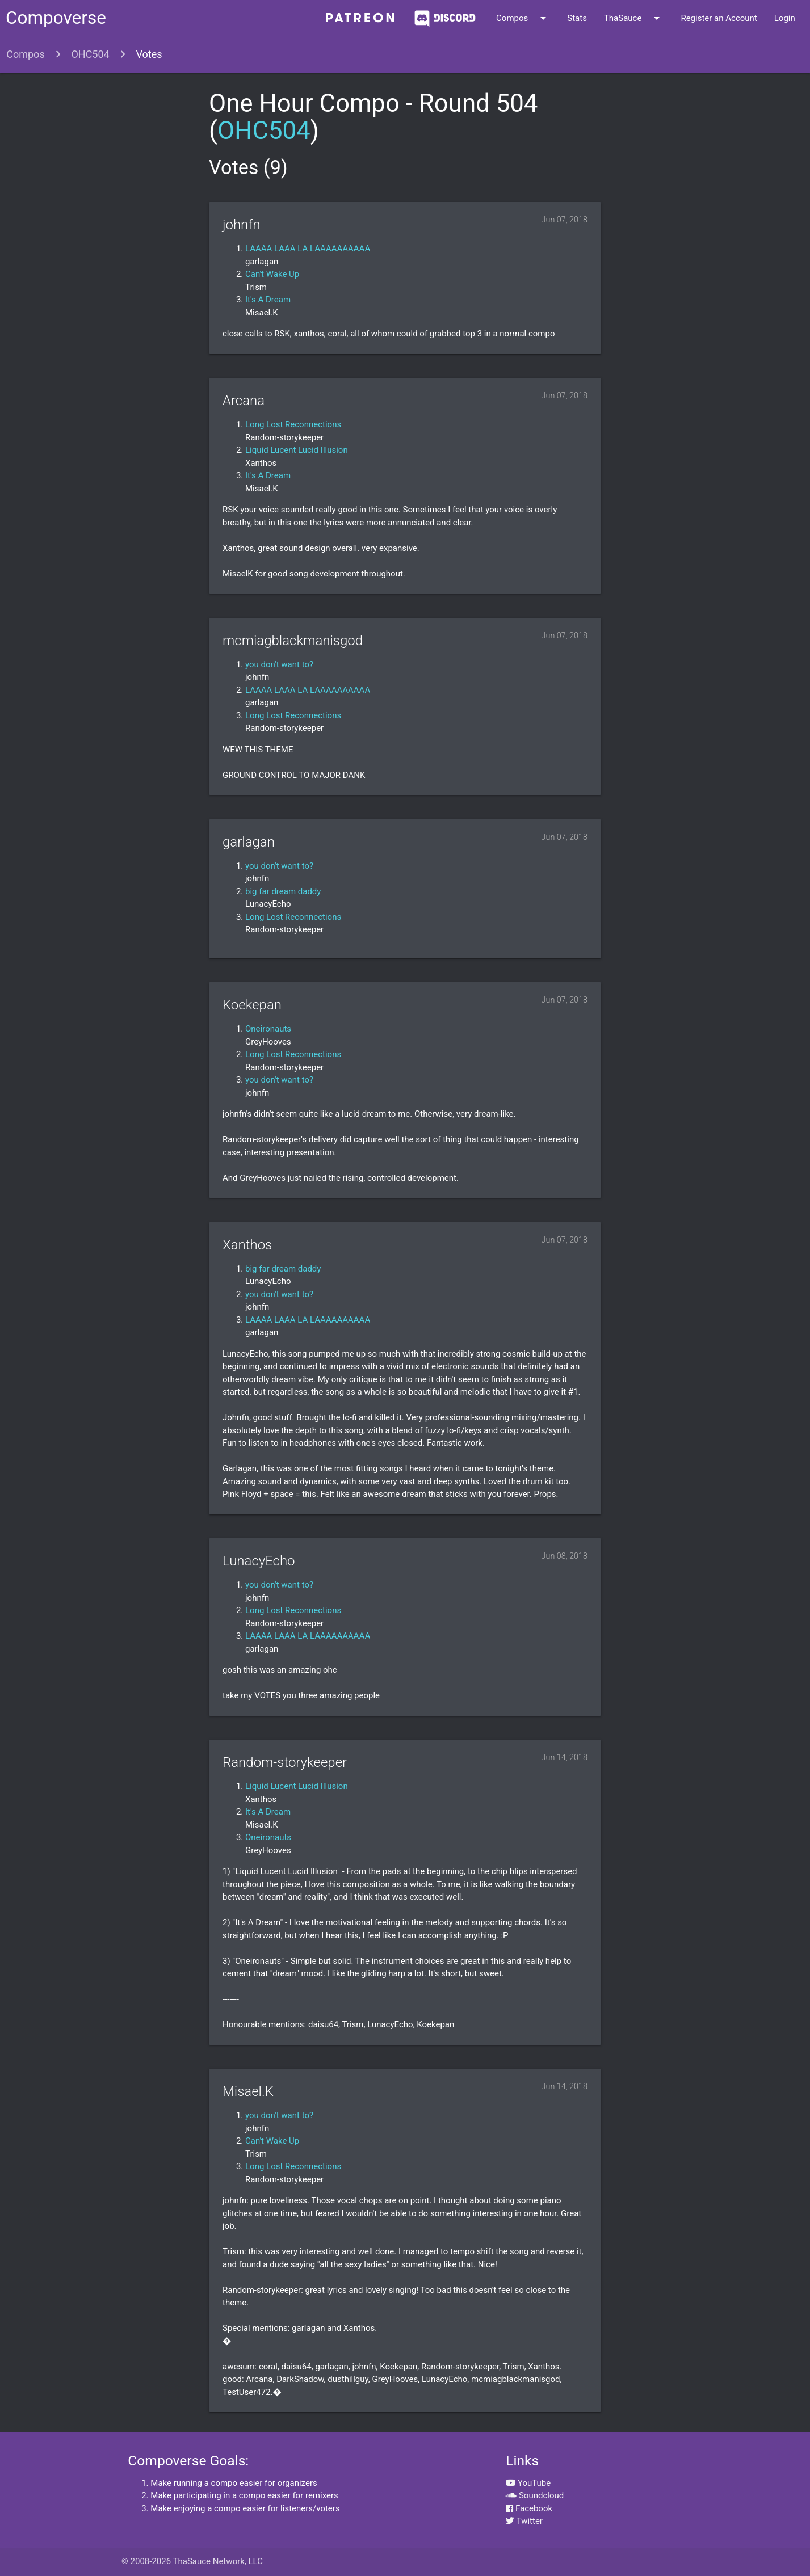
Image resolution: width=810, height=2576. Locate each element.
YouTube (528, 2483)
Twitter (524, 2521)
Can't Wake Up (272, 274)
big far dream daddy (283, 891)
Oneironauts (268, 1029)
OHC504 (90, 54)
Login (784, 18)
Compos (523, 18)
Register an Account (719, 18)
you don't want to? (279, 664)
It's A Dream (268, 299)
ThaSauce (634, 18)
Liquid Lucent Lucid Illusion (296, 450)
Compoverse (56, 17)
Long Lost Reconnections (293, 424)
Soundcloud (535, 2495)
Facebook (529, 2508)
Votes (149, 54)
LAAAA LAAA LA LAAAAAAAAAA (307, 248)
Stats (577, 18)
